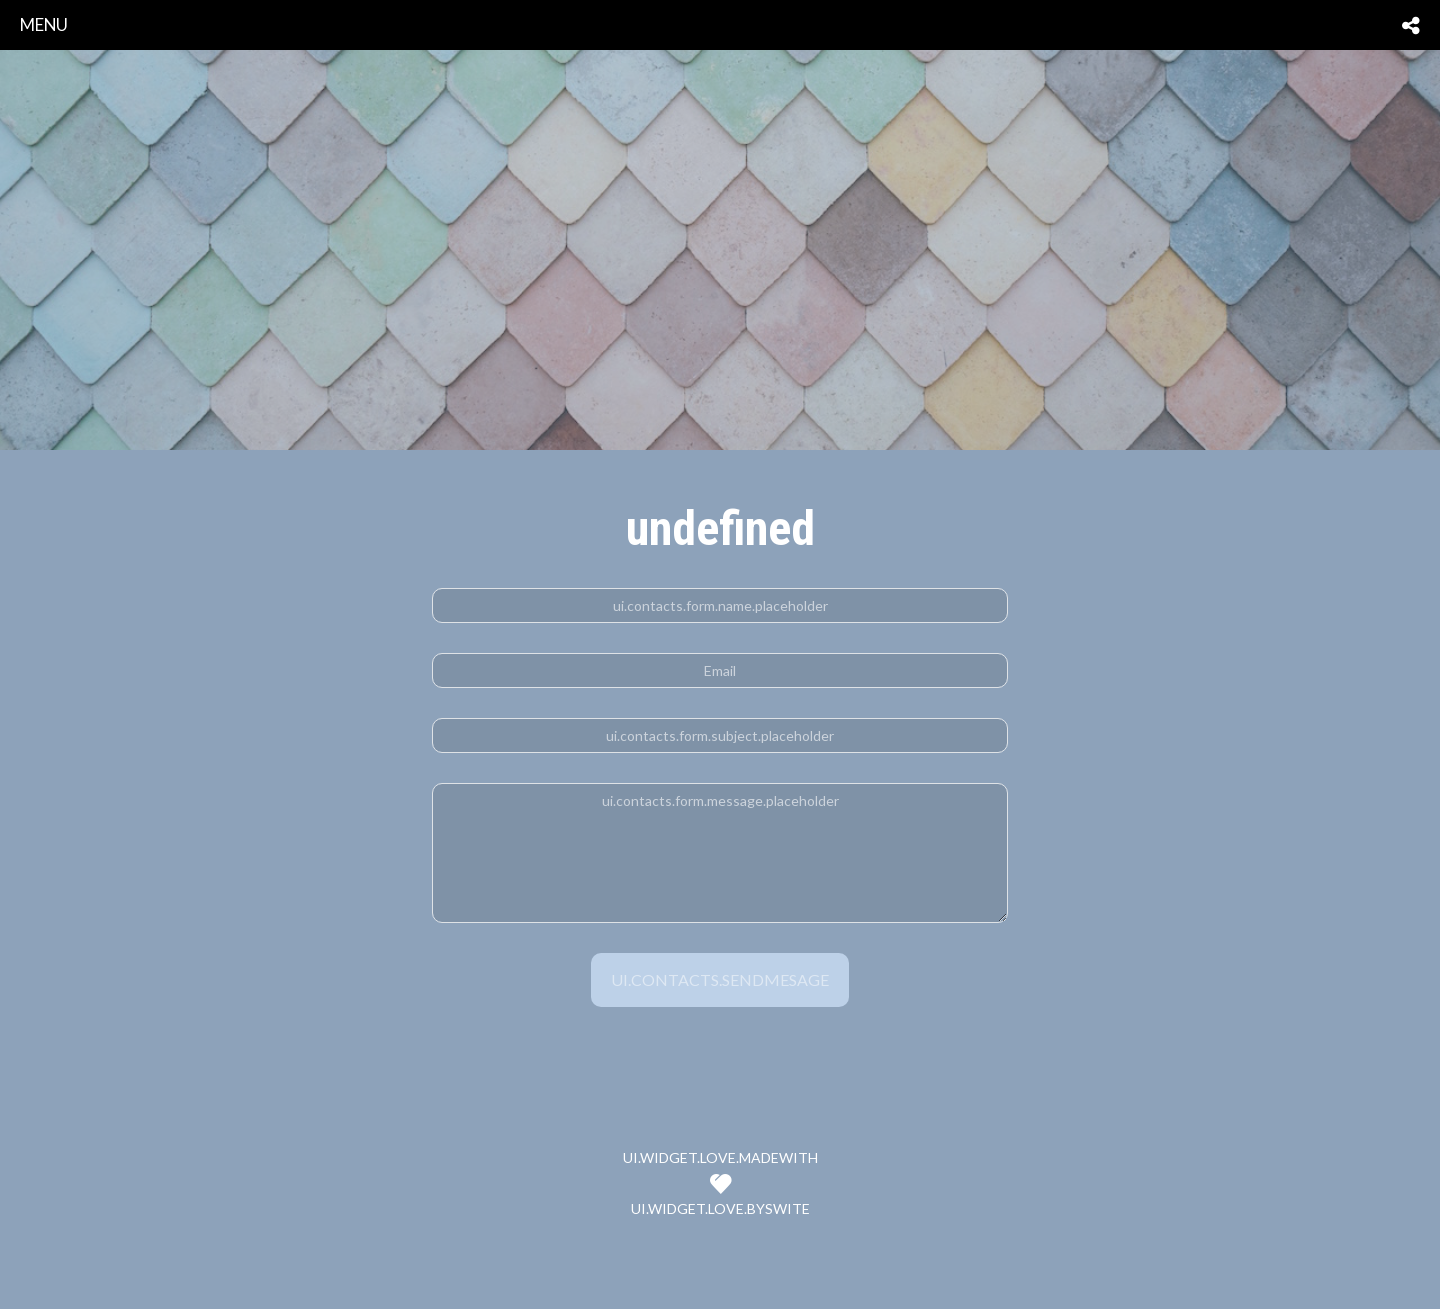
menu (44, 24)
